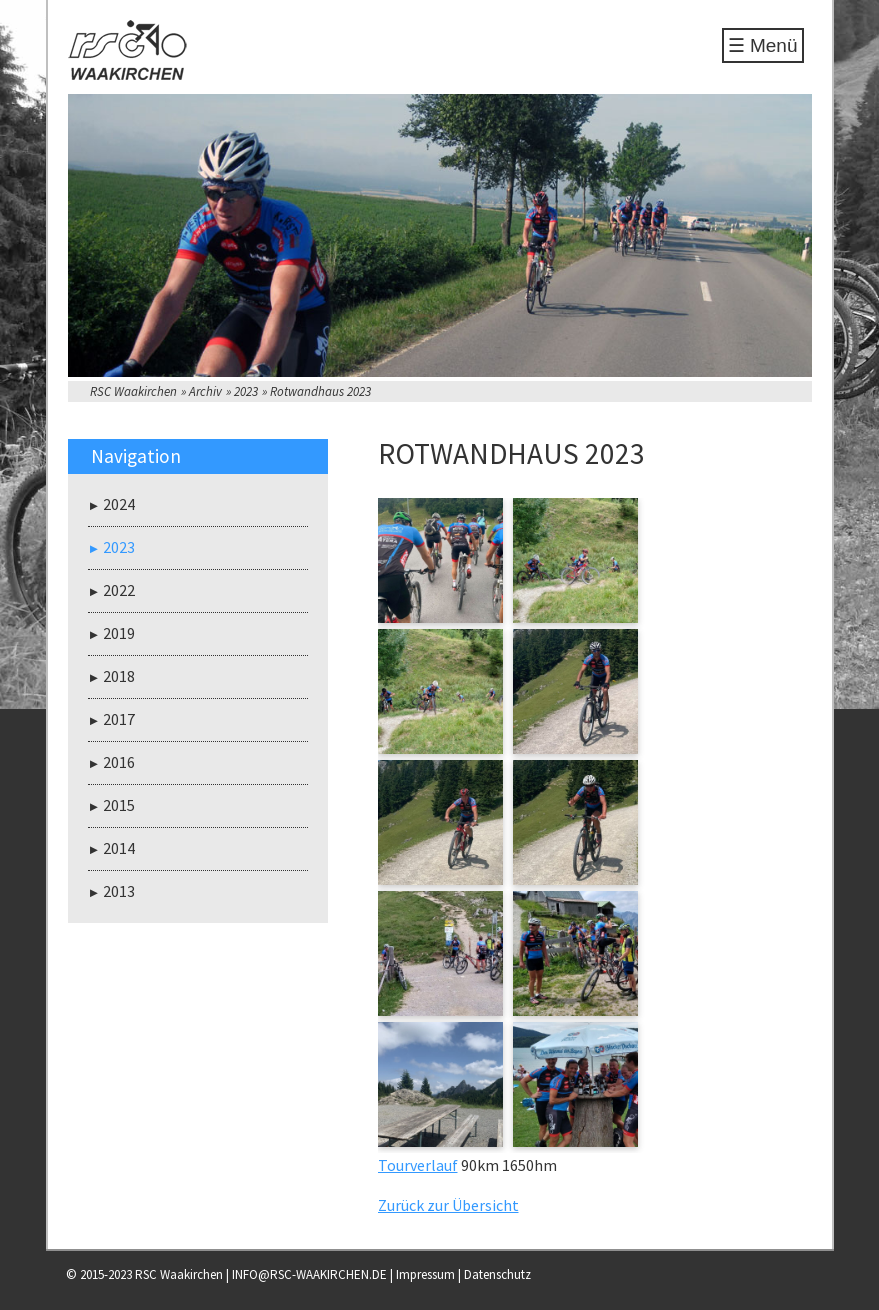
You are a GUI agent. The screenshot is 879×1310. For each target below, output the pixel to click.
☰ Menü (763, 45)
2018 (119, 676)
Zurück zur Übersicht (448, 1205)
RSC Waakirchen (133, 391)
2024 (119, 504)
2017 (119, 719)
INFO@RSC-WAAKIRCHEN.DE (309, 1274)
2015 (119, 805)
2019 (119, 633)
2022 (119, 590)
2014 (119, 848)
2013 (119, 891)
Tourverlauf (418, 1165)
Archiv (205, 391)
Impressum (425, 1274)
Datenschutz (497, 1274)
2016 (119, 762)
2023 (246, 391)
